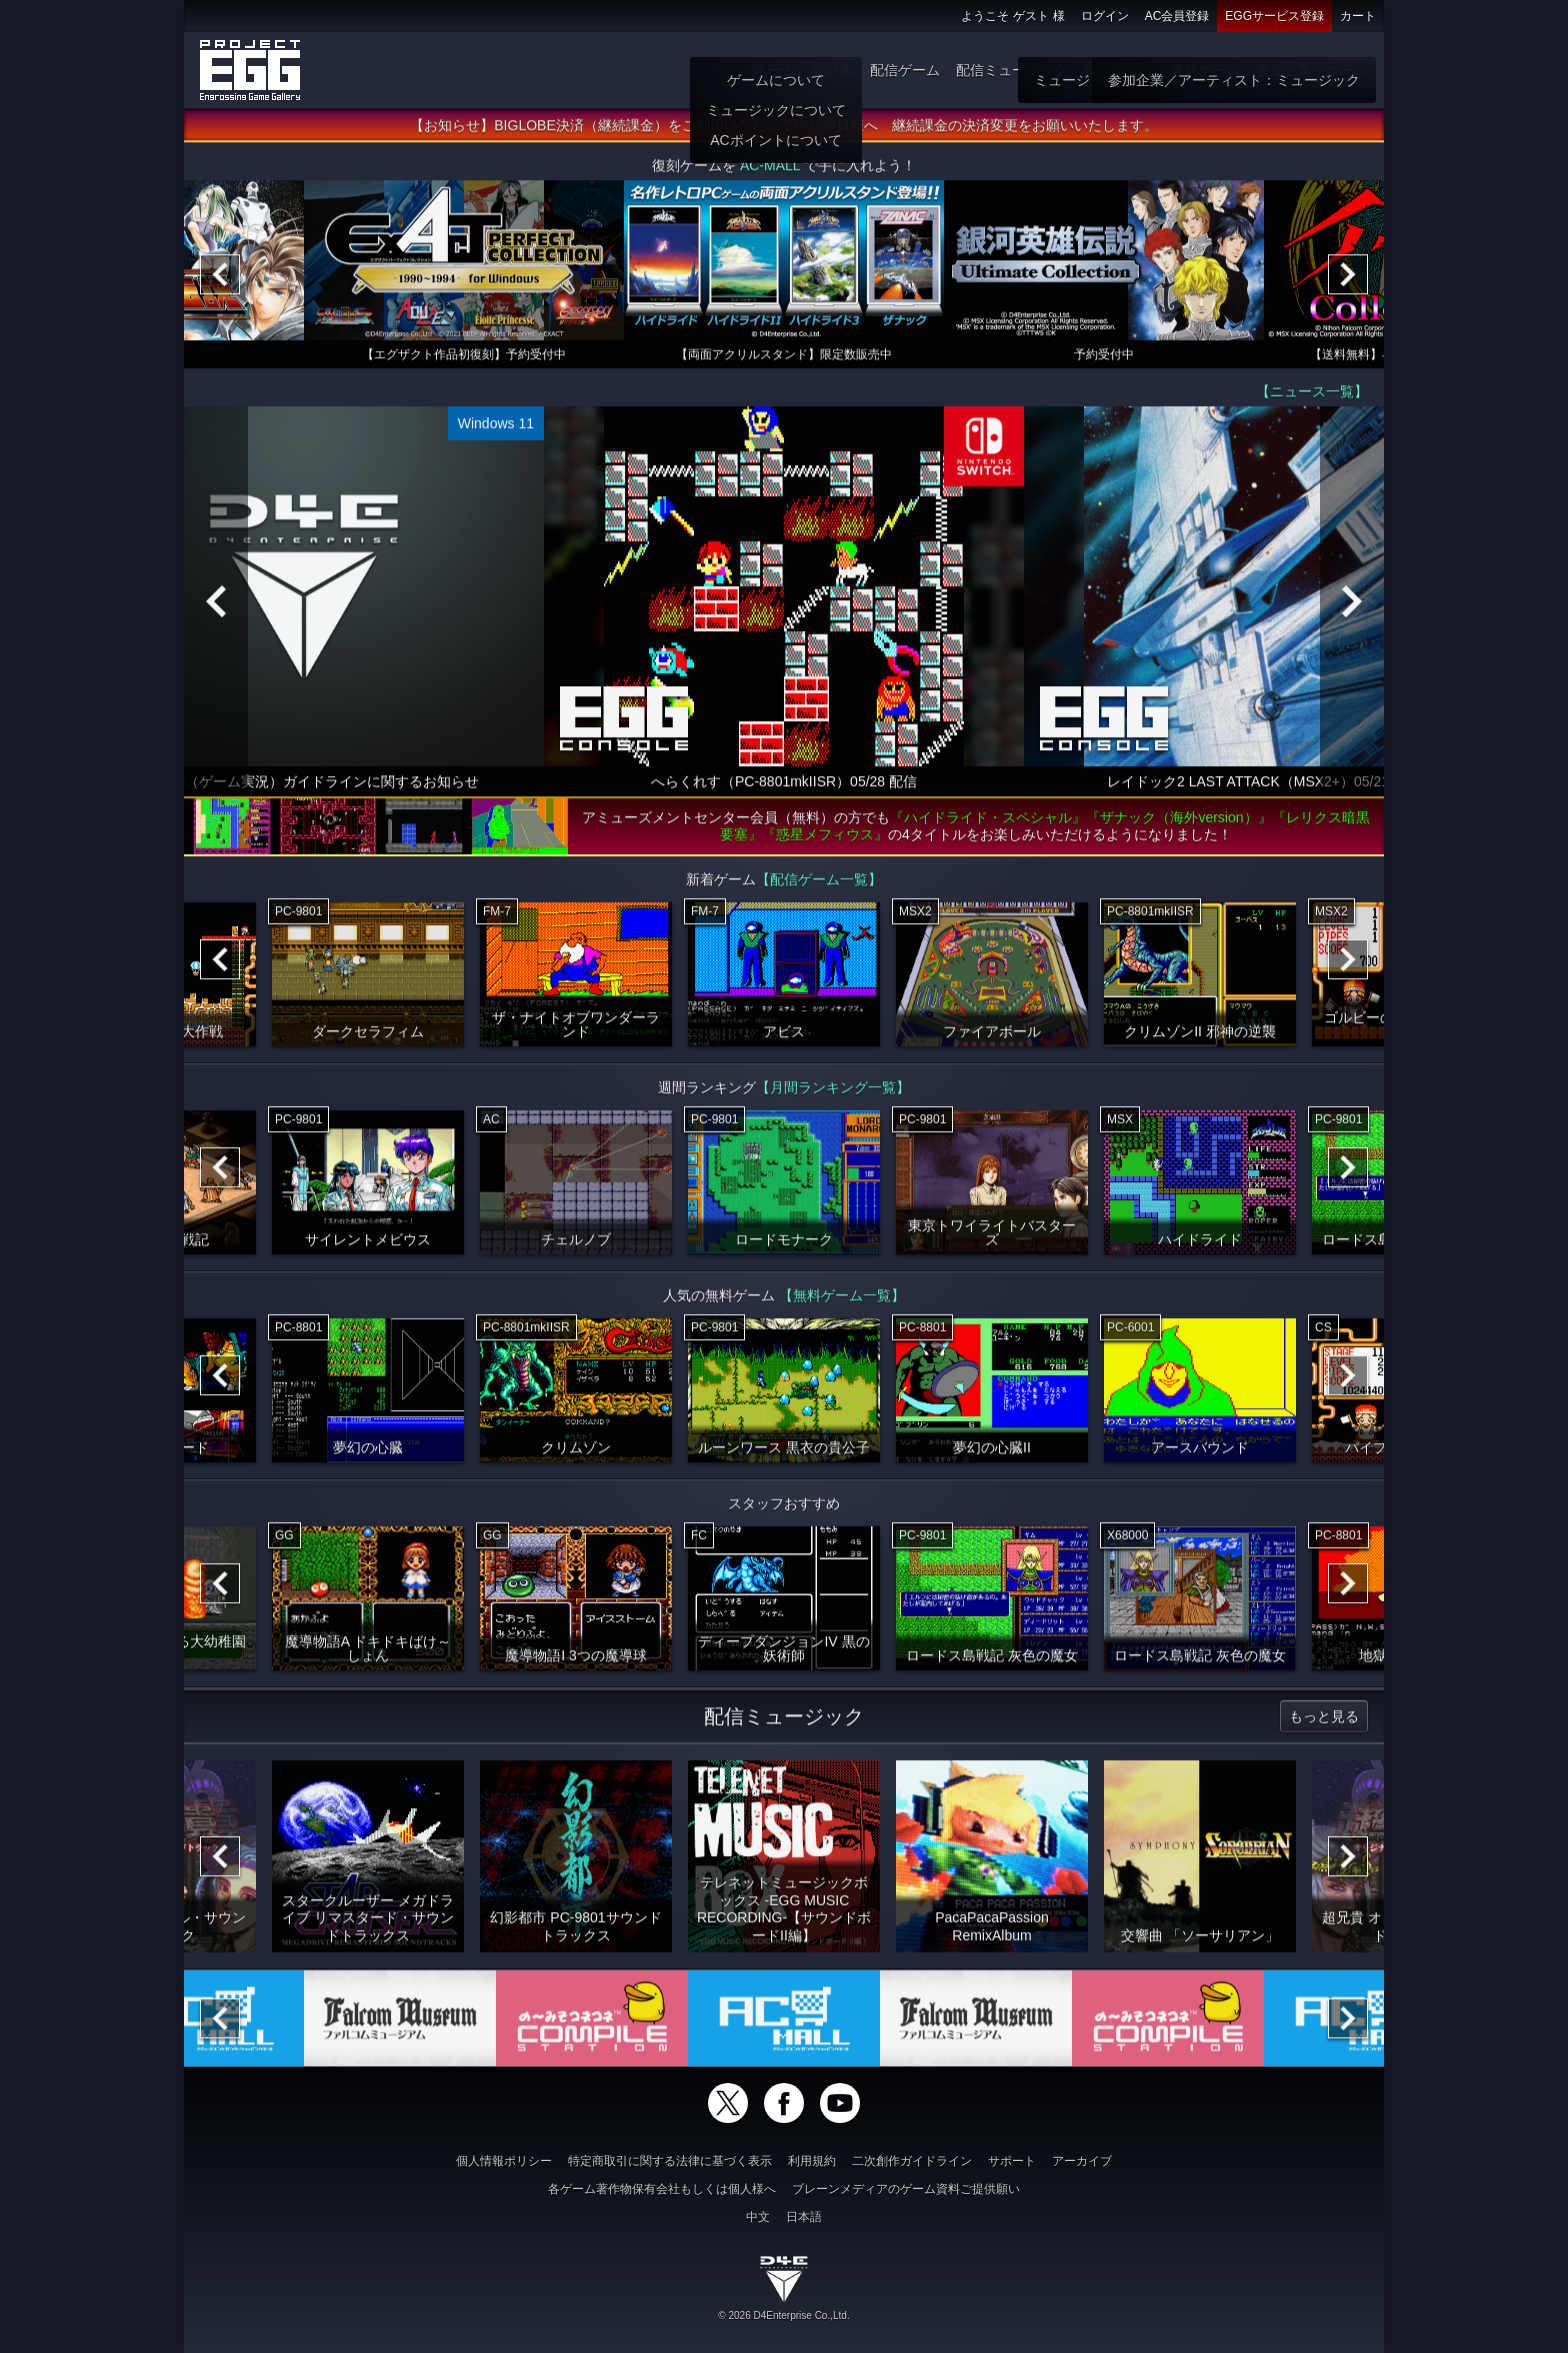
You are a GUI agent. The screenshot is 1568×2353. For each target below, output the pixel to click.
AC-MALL (770, 173)
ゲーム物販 (1119, 70)
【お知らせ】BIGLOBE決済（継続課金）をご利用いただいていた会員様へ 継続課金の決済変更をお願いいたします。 (783, 133)
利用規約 (812, 2161)
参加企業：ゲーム (1312, 70)
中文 (758, 2217)
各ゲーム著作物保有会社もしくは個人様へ (662, 2189)
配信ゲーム (905, 70)
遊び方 (833, 70)
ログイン (1105, 16)
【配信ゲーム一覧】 (819, 887)
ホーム (775, 70)
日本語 (804, 2217)
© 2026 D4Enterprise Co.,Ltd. (783, 2315)
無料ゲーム (1205, 70)
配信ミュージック (1012, 70)
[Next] (1348, 282)
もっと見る (1324, 1724)
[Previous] (220, 282)
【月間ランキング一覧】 (833, 1095)
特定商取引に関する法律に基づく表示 (670, 2161)
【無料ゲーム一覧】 (842, 1303)
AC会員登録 (1177, 16)
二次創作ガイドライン (912, 2161)
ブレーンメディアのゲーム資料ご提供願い (906, 2189)
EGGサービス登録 (1274, 16)
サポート (1012, 2161)
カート (1358, 16)
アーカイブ (1082, 2161)
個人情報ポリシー (504, 2161)
